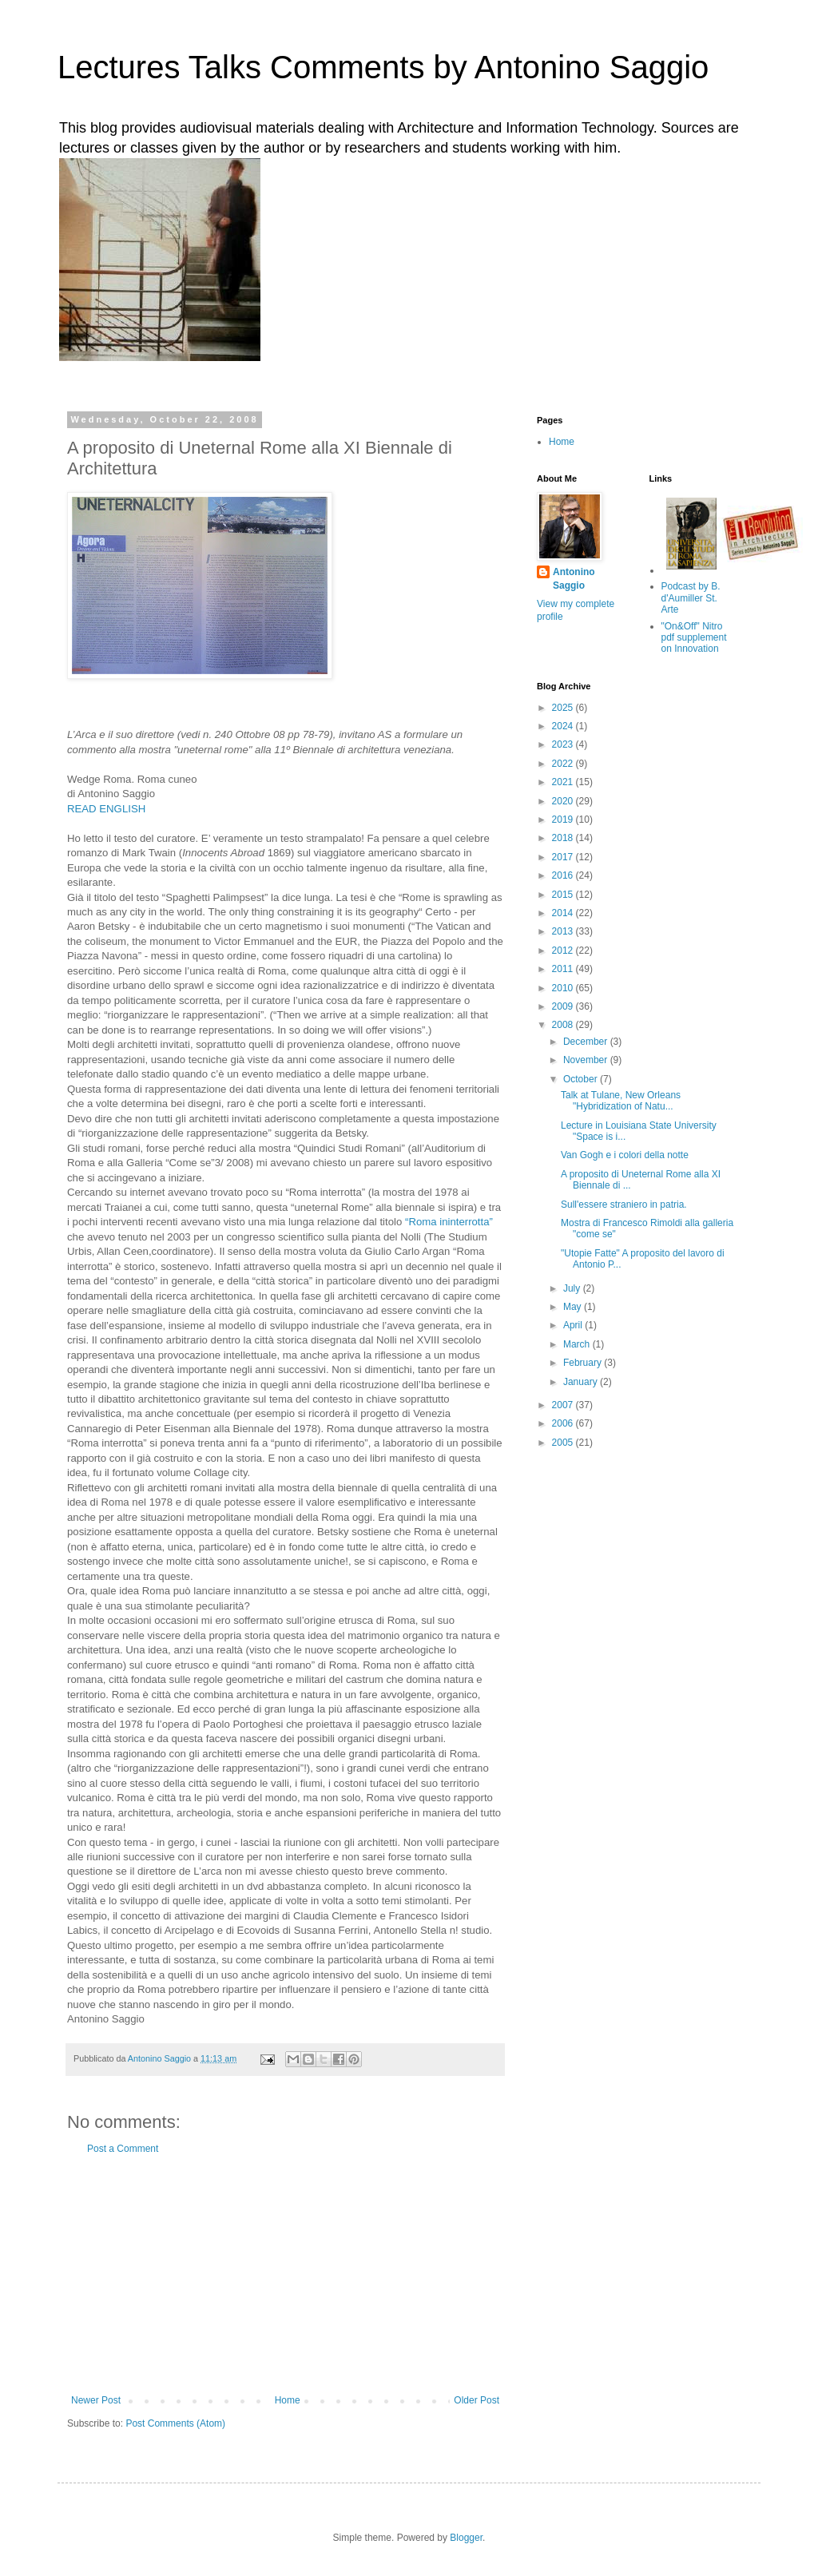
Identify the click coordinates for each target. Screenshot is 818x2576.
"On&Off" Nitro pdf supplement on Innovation (694, 638)
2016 (564, 875)
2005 (564, 1442)
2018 (564, 837)
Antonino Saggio (574, 578)
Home (287, 2400)
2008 (564, 1024)
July (573, 1288)
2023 (564, 744)
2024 (564, 726)
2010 (564, 988)
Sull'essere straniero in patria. (624, 1204)
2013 (564, 931)
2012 (564, 950)
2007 (564, 1405)
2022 (564, 763)
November (586, 1060)
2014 (564, 913)
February (583, 1362)
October (581, 1079)
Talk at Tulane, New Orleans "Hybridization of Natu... (621, 1101)
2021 (564, 782)
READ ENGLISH (106, 809)
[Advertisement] (285, 2275)
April (574, 1325)
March (578, 1344)
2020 (564, 801)
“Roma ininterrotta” (449, 1222)
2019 (564, 819)
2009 (564, 1006)
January (581, 1381)
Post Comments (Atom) (175, 2423)
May (573, 1306)
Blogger (466, 2537)
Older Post (476, 2400)
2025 (564, 707)
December (586, 1041)
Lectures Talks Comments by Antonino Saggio (383, 67)
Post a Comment (122, 2148)
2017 (564, 857)
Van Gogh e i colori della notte (625, 1155)
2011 (564, 968)
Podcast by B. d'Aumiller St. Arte (691, 598)
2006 (564, 1423)
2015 (564, 894)
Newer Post (96, 2400)
